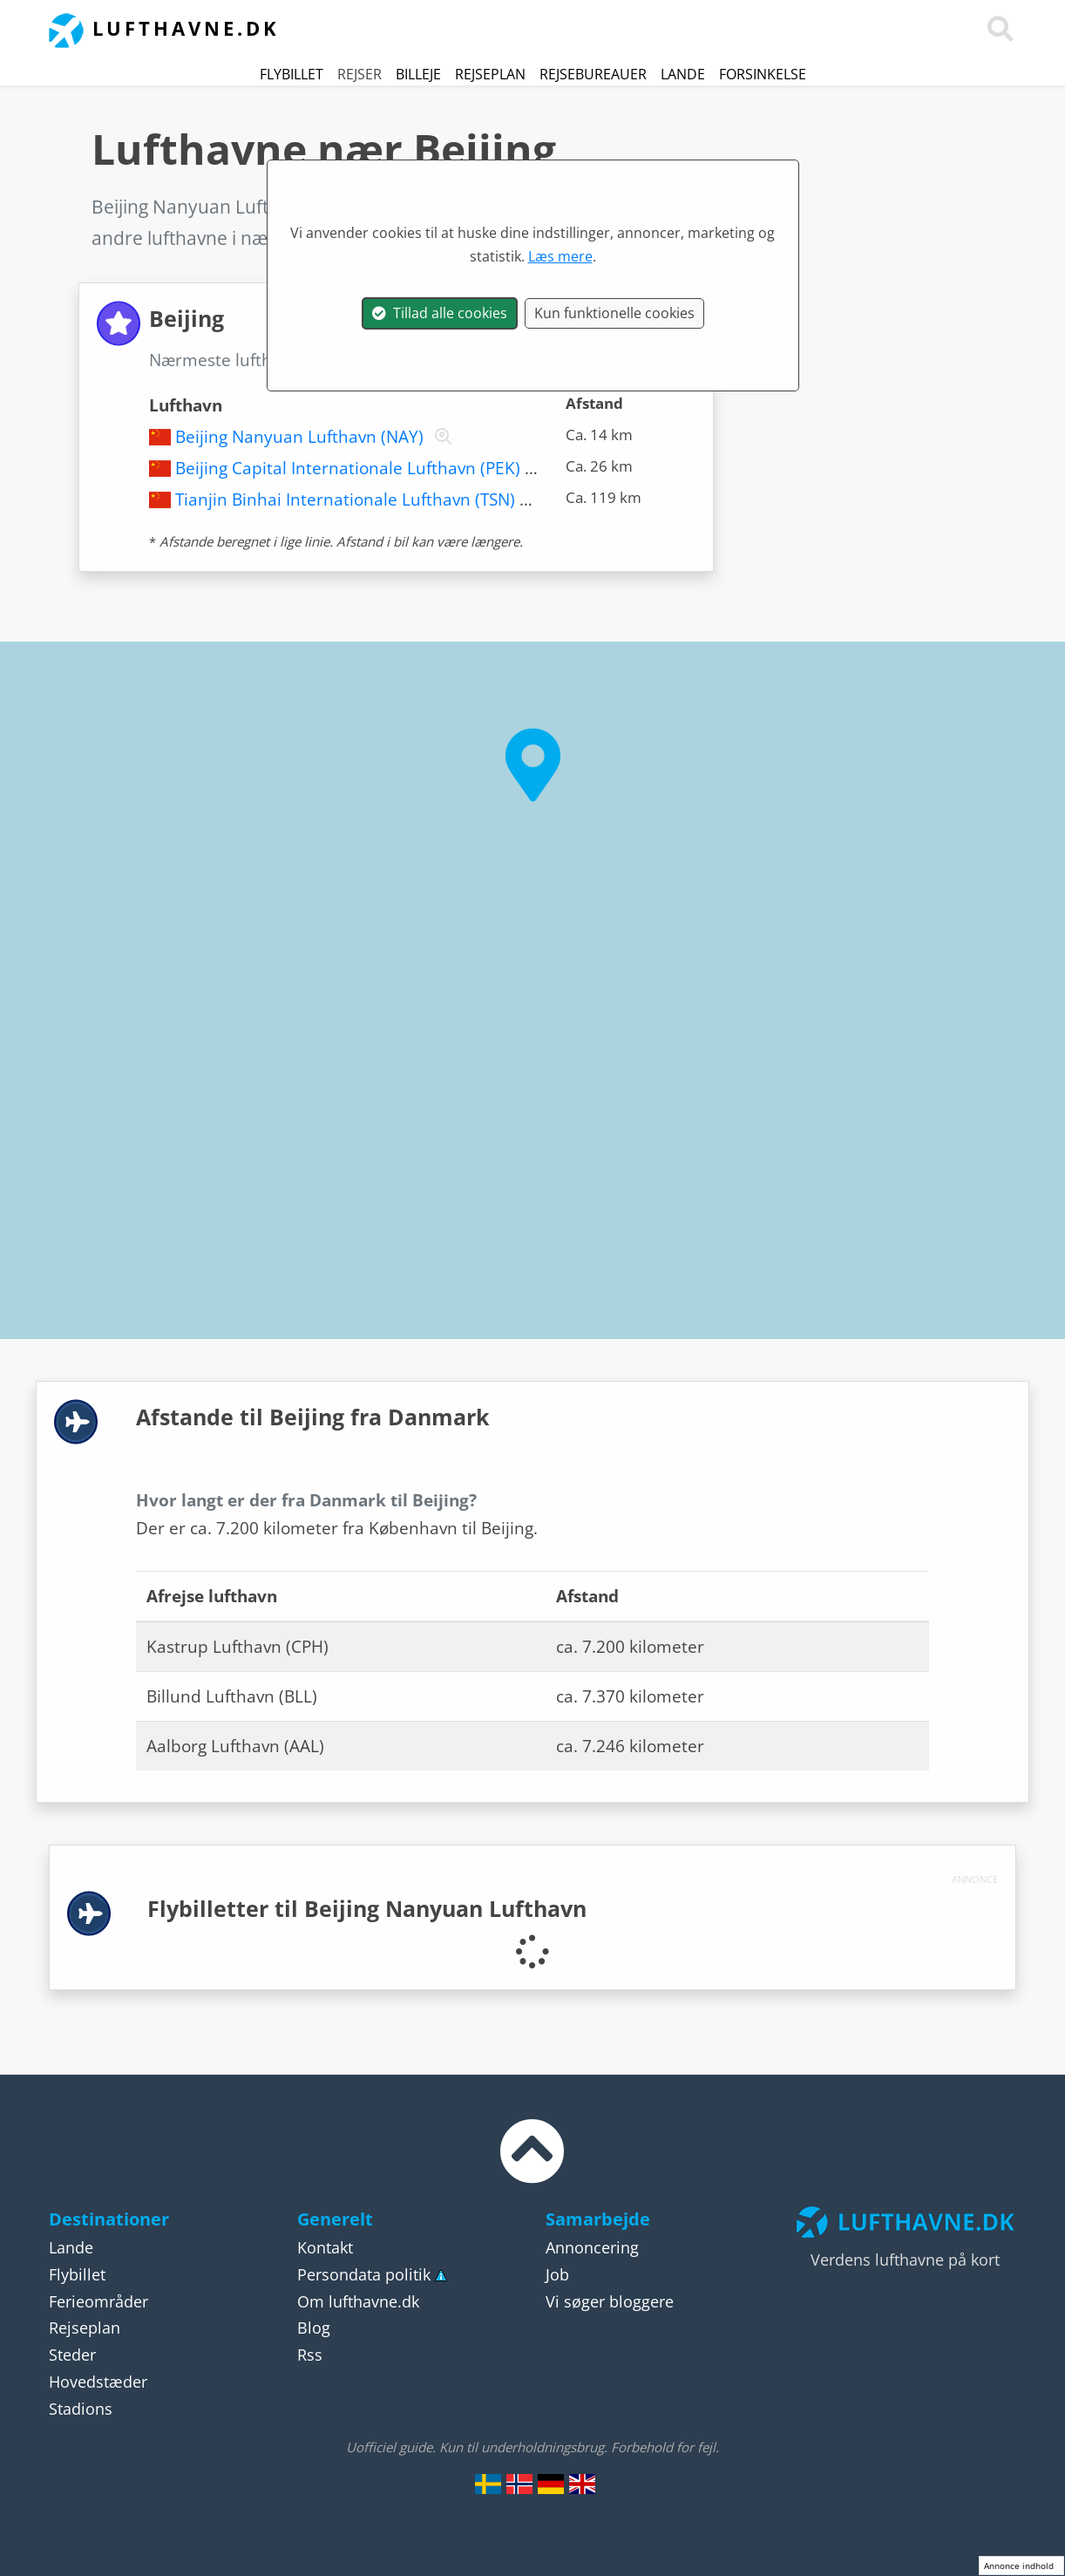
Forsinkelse (762, 74)
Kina (617, 206)
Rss (309, 2354)
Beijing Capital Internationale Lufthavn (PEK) (347, 468)
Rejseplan (490, 74)
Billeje (418, 74)
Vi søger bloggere (610, 2301)
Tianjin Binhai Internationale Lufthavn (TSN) (345, 499)
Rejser (359, 74)
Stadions (80, 2408)
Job (557, 2274)
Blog (313, 2327)
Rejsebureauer (593, 74)
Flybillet (291, 74)
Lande (683, 74)
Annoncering (592, 2247)
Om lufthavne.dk (358, 2301)
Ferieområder (98, 2301)
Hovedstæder (98, 2381)
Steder (72, 2354)
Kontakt (325, 2247)
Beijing (431, 360)
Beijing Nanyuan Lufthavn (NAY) (299, 436)
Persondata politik (364, 2274)
